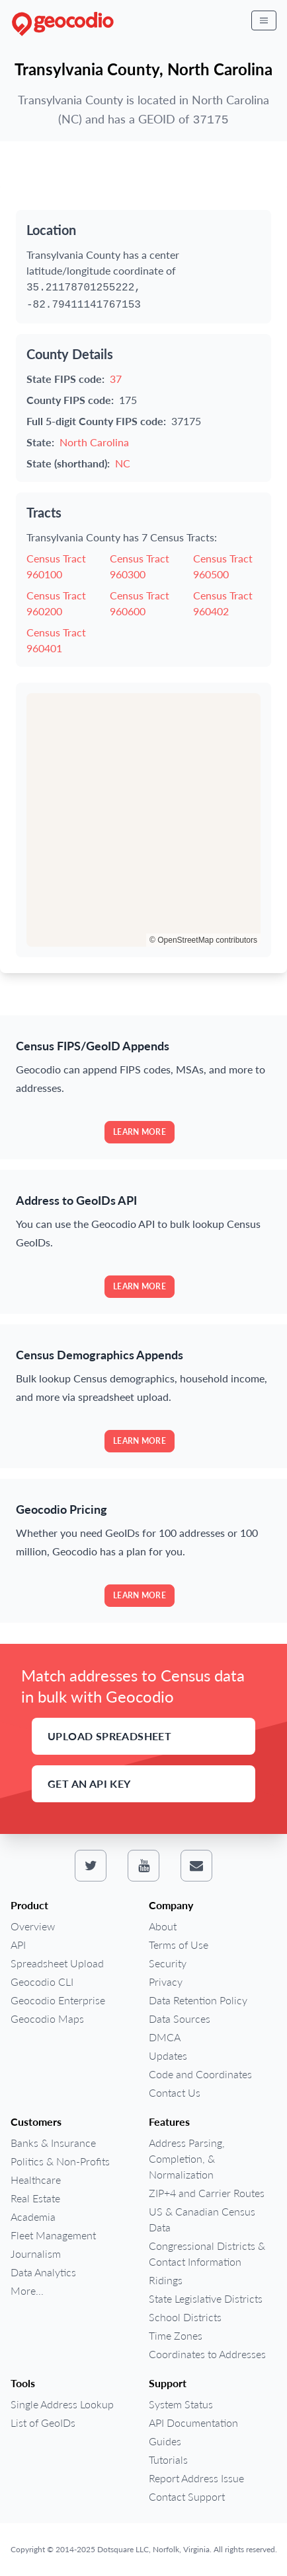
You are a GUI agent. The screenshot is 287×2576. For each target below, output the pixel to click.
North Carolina (94, 442)
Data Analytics (43, 2272)
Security (167, 1963)
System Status (181, 2404)
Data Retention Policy (198, 2000)
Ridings (166, 2280)
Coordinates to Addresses (207, 2354)
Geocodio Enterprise (58, 2000)
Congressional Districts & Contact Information (207, 2253)
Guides (165, 2441)
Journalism (36, 2253)
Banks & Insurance (53, 2142)
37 (116, 378)
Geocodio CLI (42, 1981)
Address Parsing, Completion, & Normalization (187, 2158)
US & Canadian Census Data (202, 2219)
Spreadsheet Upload (57, 1963)
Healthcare (36, 2179)
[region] (143, 820)
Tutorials (168, 2459)
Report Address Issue (196, 2478)
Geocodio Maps (47, 2018)
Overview (33, 1926)
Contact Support (187, 2496)
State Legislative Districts (206, 2298)
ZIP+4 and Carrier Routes (207, 2192)
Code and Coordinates (200, 2074)
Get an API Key (89, 1783)
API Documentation (193, 2422)
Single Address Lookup (62, 2404)
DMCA (165, 2037)
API (18, 1944)
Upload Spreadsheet (109, 1736)
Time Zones (175, 2335)
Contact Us (174, 2092)
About (163, 1926)
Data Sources (179, 2018)
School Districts (185, 2317)
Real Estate (35, 2198)
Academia (33, 2216)
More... (27, 2290)
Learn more (139, 1132)
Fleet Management (53, 2235)
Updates (168, 2055)
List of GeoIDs (43, 2422)
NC (122, 463)
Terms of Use (178, 1944)
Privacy (166, 1981)
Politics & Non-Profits (60, 2161)
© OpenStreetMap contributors (203, 940)
